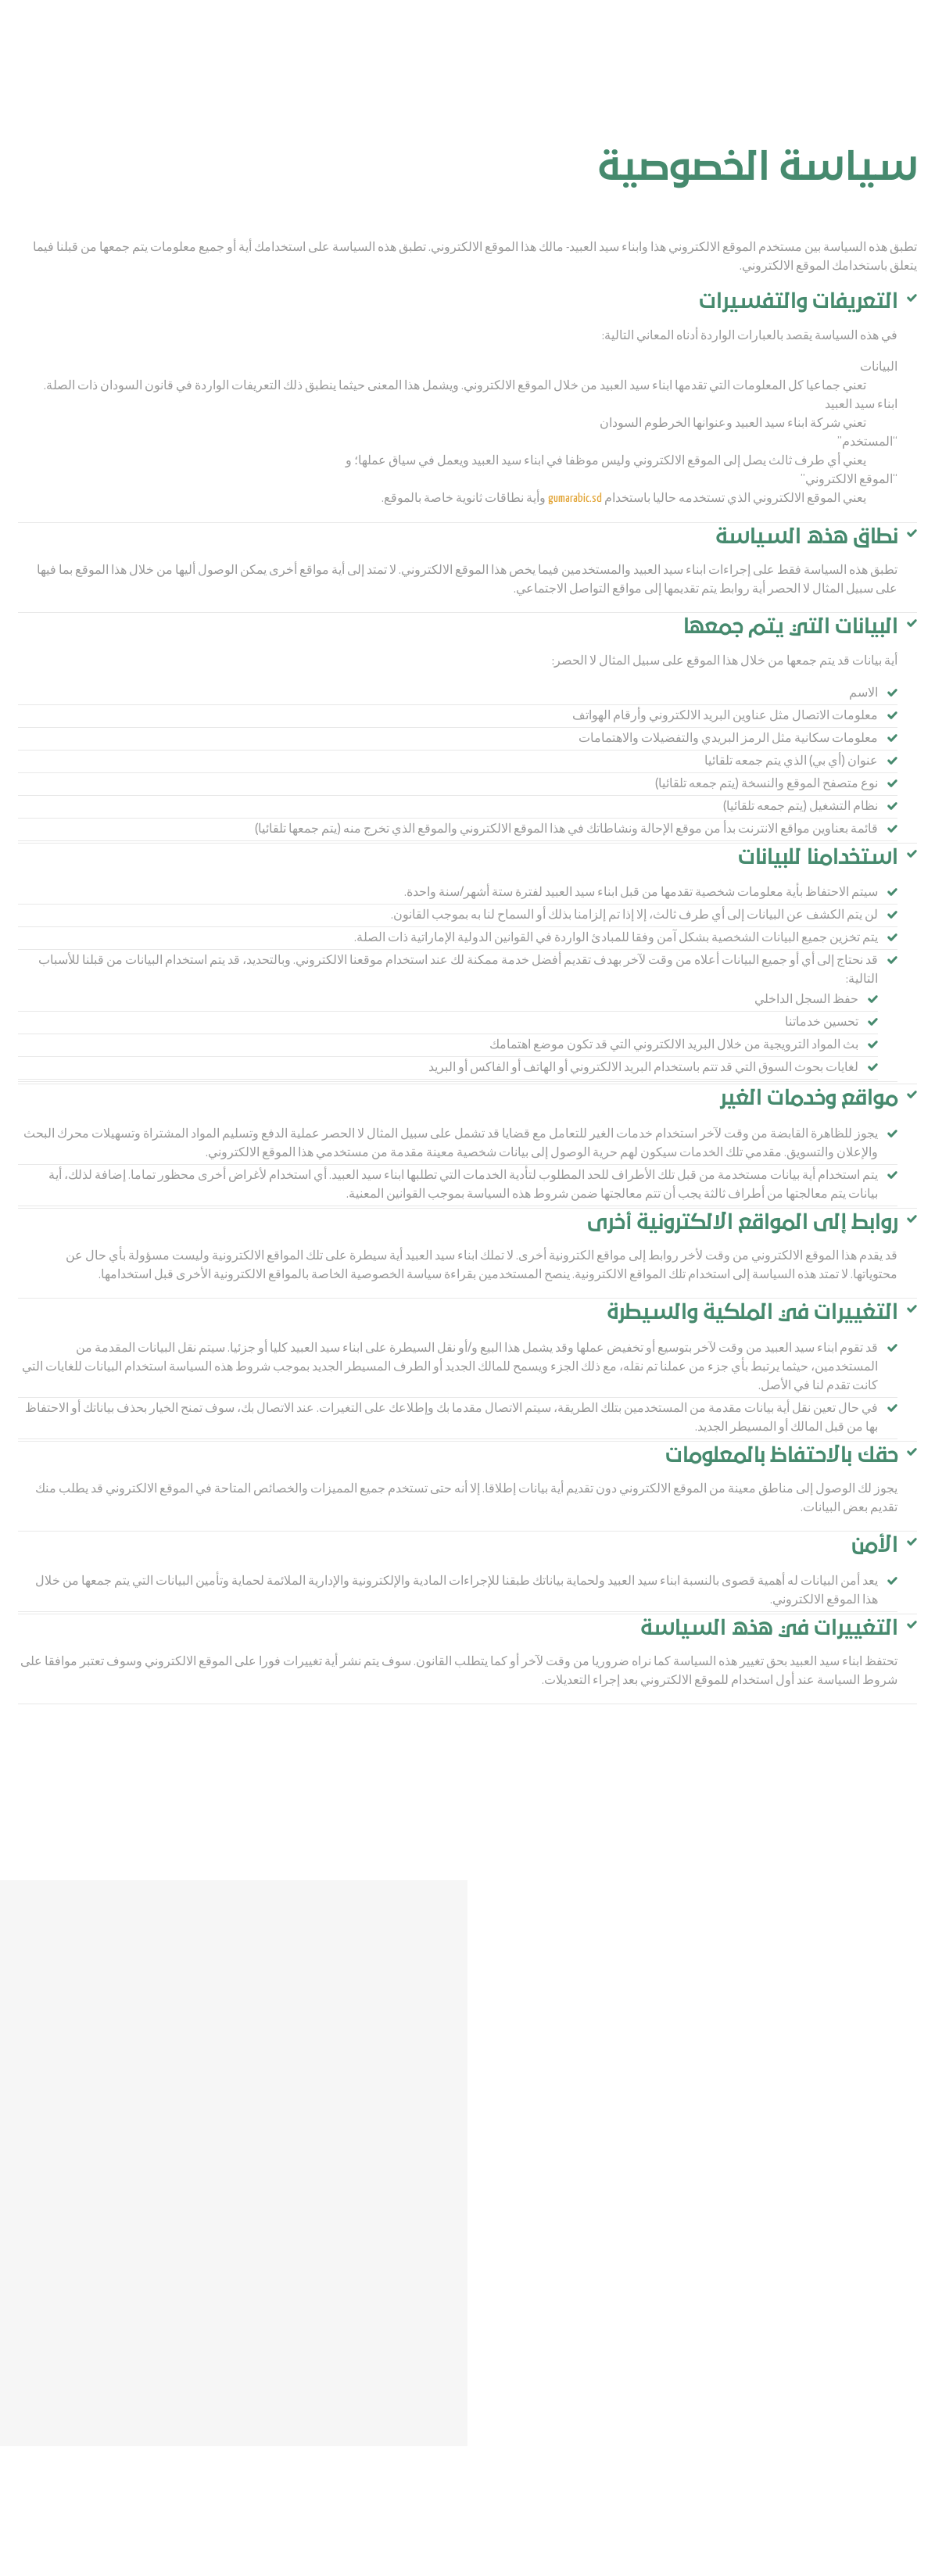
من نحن (701, 47)
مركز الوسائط (568, 47)
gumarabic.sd (575, 498)
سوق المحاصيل (439, 47)
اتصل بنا (505, 47)
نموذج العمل (641, 47)
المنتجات (753, 47)
